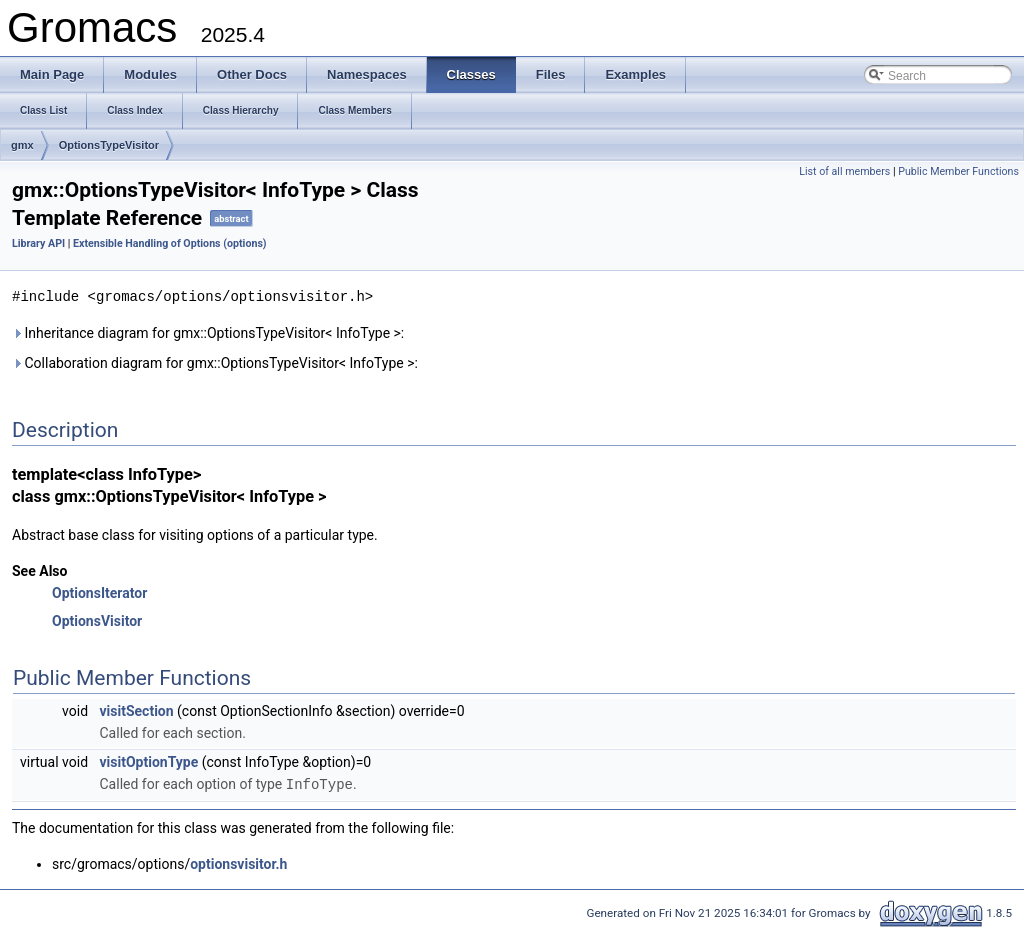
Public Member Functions (958, 171)
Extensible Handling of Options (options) (170, 243)
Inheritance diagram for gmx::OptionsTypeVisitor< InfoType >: (208, 332)
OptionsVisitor (97, 620)
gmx (22, 145)
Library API (38, 243)
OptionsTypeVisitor (109, 145)
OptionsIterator (99, 592)
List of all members (844, 171)
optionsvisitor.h (238, 862)
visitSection (137, 710)
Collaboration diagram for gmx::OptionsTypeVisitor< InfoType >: (215, 362)
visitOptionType (149, 761)
